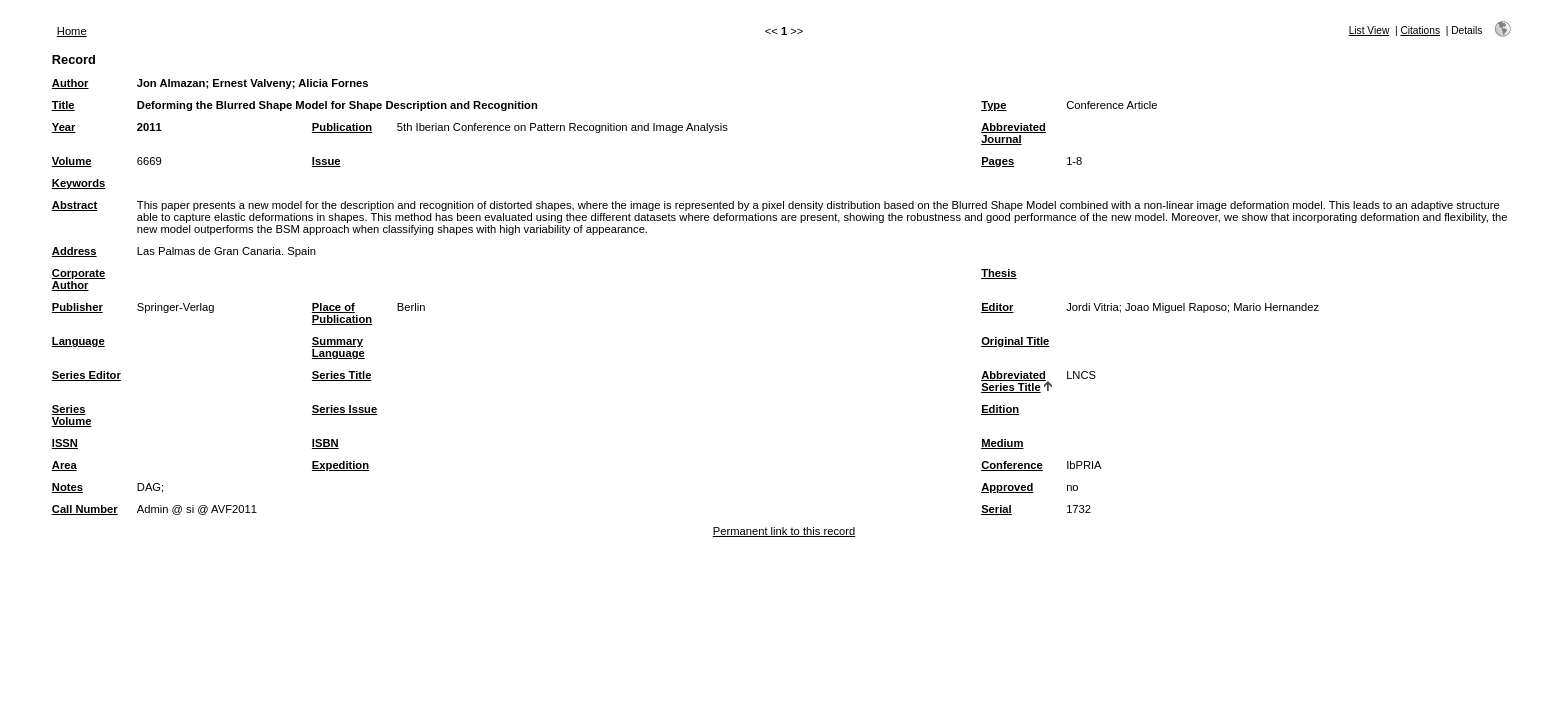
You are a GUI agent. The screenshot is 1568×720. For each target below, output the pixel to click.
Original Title (1015, 341)
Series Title (342, 375)
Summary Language (338, 347)
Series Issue (344, 409)
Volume (72, 161)
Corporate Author (78, 279)
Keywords (78, 183)
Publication (342, 127)
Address (74, 251)
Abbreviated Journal (1013, 133)
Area (64, 465)
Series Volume (72, 415)
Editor (997, 307)
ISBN (325, 443)
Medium (1002, 443)
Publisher (77, 307)
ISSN (65, 443)
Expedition (340, 465)
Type (993, 105)
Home (72, 31)
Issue (326, 161)
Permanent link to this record (784, 531)
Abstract (74, 205)
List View (1369, 30)
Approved (1007, 487)
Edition (1000, 409)
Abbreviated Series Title (1013, 381)
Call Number (85, 509)
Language (78, 341)
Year (64, 127)
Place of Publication (342, 313)
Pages (997, 161)
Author (70, 83)
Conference (1012, 465)
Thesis (998, 273)
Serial (996, 509)
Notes (67, 487)
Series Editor (86, 375)
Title (63, 105)
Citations (1420, 30)
